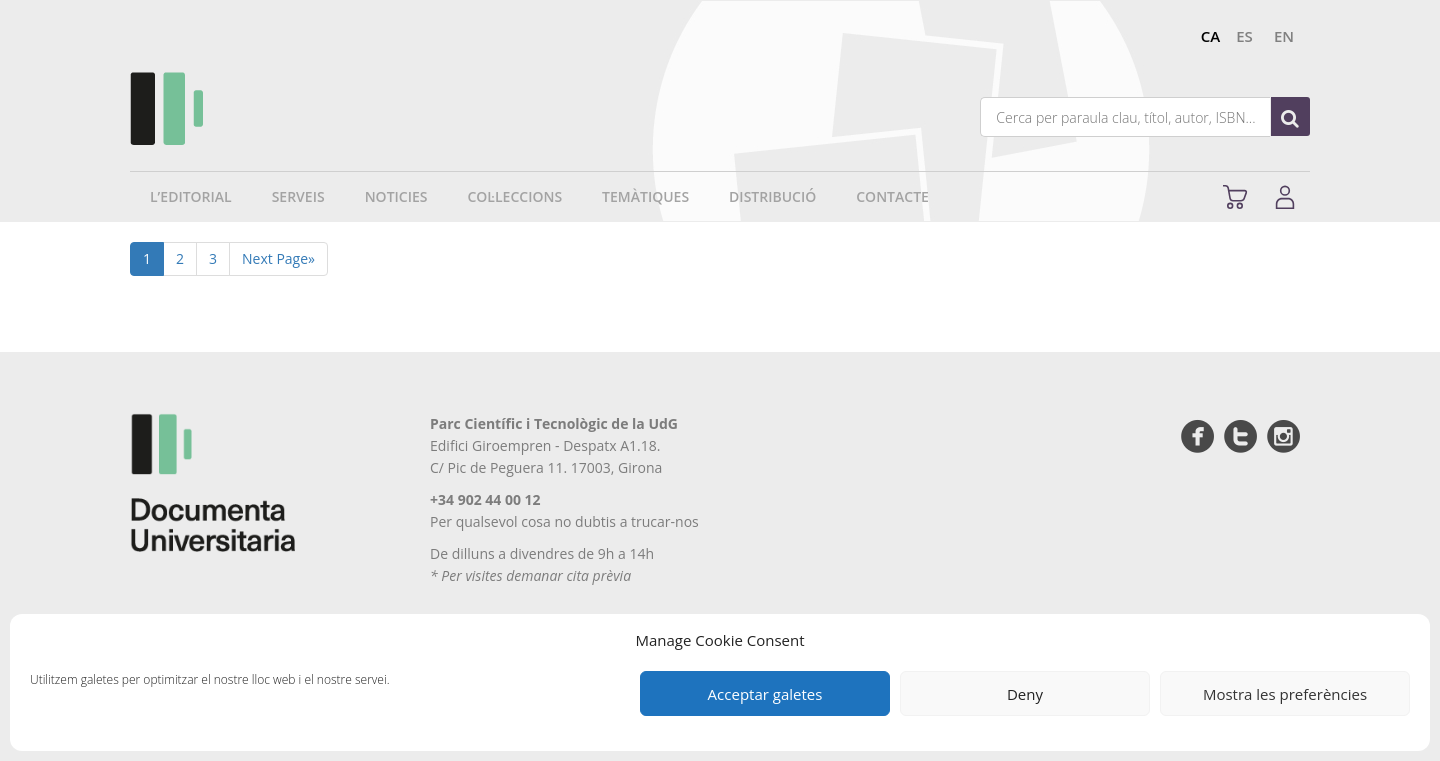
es (1244, 36)
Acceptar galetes (765, 694)
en (1284, 36)
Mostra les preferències (1285, 694)
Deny (1025, 694)
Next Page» (278, 258)
